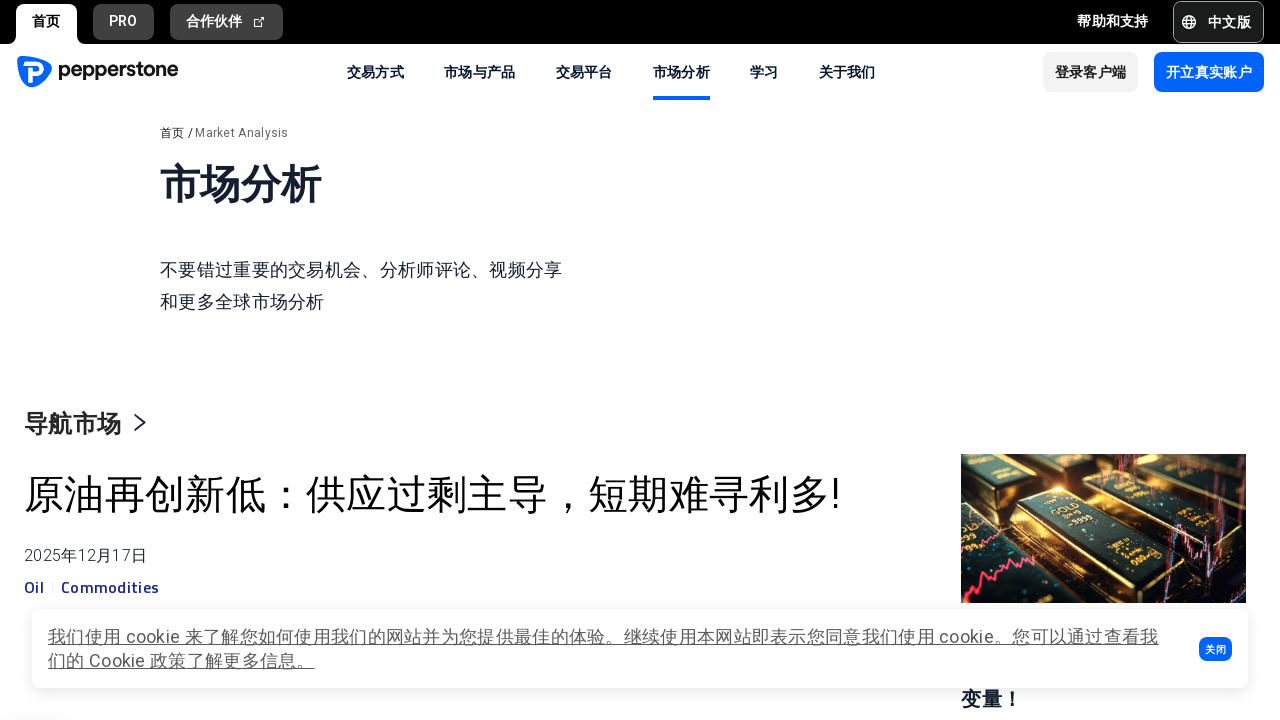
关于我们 (847, 71)
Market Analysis (242, 133)
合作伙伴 (227, 21)
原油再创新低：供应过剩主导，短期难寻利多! (231, 515)
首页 (46, 21)
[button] (1215, 649)
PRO (123, 21)
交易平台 (584, 71)
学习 (764, 71)
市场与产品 (480, 71)
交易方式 (375, 71)
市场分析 (681, 71)
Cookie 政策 (138, 660)
